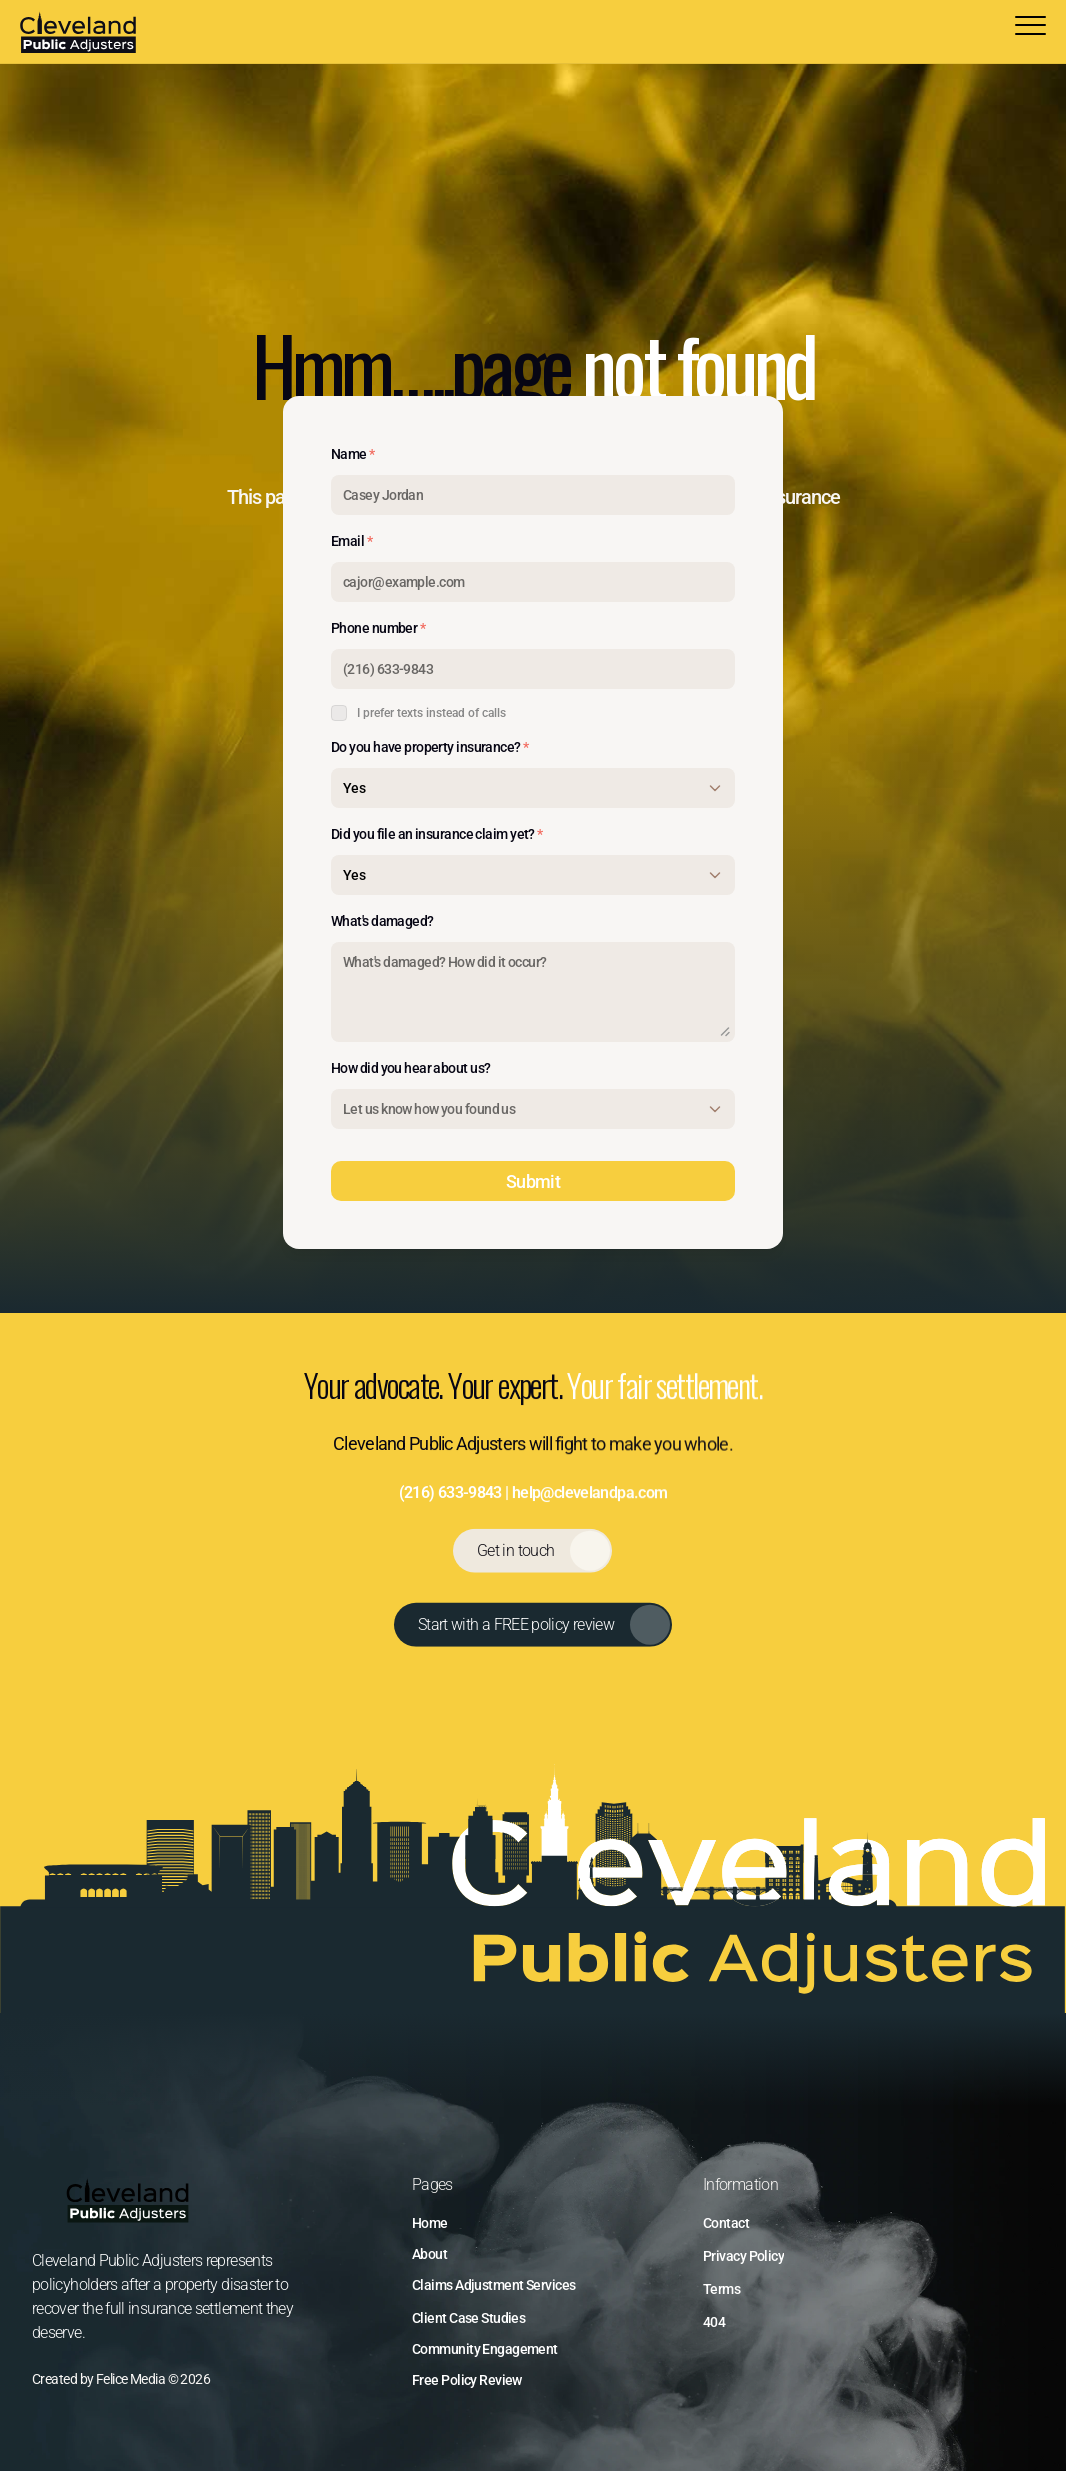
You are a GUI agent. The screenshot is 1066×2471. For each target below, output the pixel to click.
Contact (726, 2223)
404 (714, 2322)
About (429, 2254)
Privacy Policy (743, 2256)
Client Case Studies (468, 2318)
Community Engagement (485, 2349)
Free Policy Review (467, 2380)
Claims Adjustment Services (493, 2285)
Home (430, 2223)
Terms (721, 2289)
